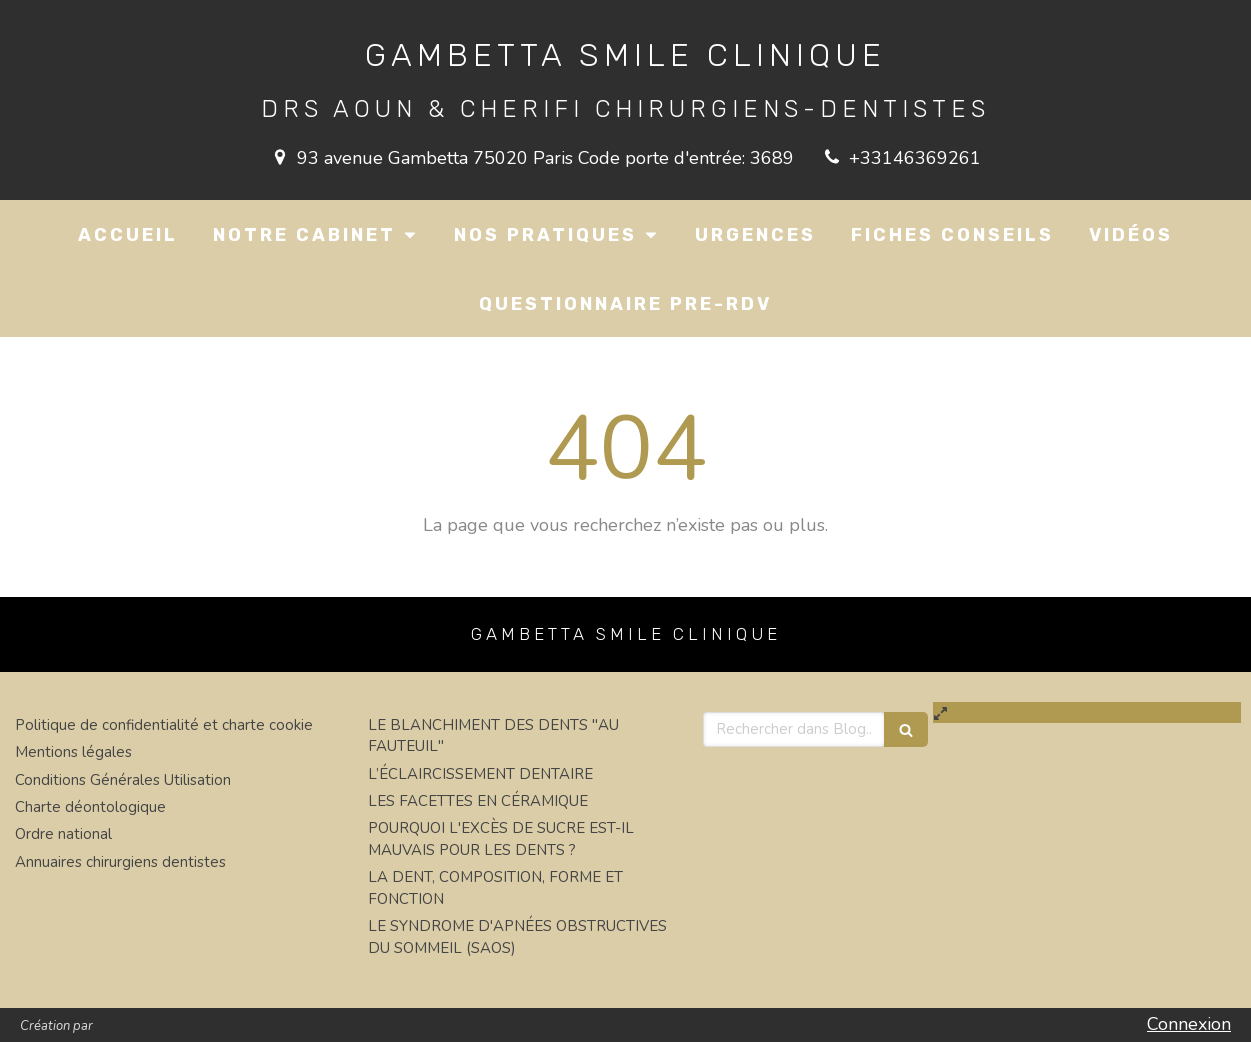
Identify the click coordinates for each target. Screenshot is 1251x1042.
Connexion (1189, 1024)
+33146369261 (915, 158)
